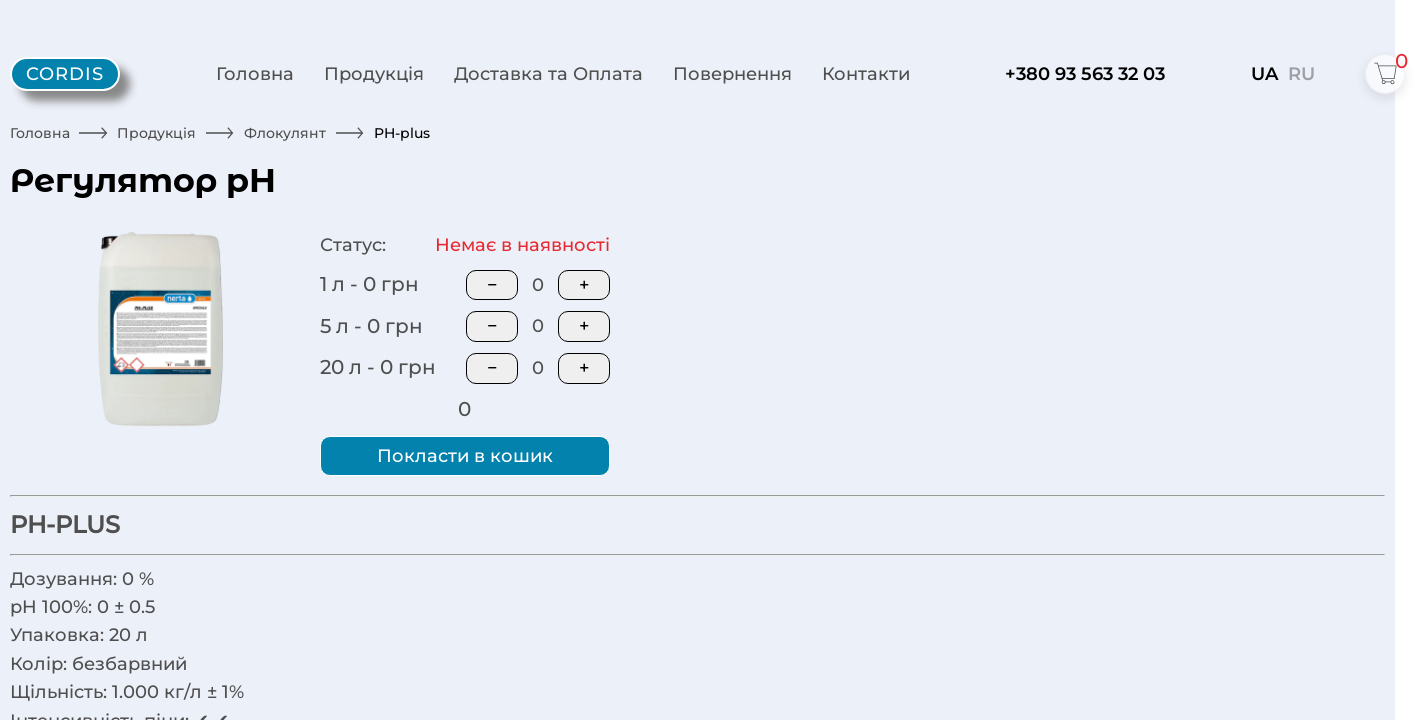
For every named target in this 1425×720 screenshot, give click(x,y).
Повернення (732, 73)
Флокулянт (285, 133)
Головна (255, 73)
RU (1301, 73)
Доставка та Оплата (548, 73)
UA (1264, 73)
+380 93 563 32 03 (1085, 73)
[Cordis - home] (65, 74)
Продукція (374, 73)
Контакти (866, 73)
